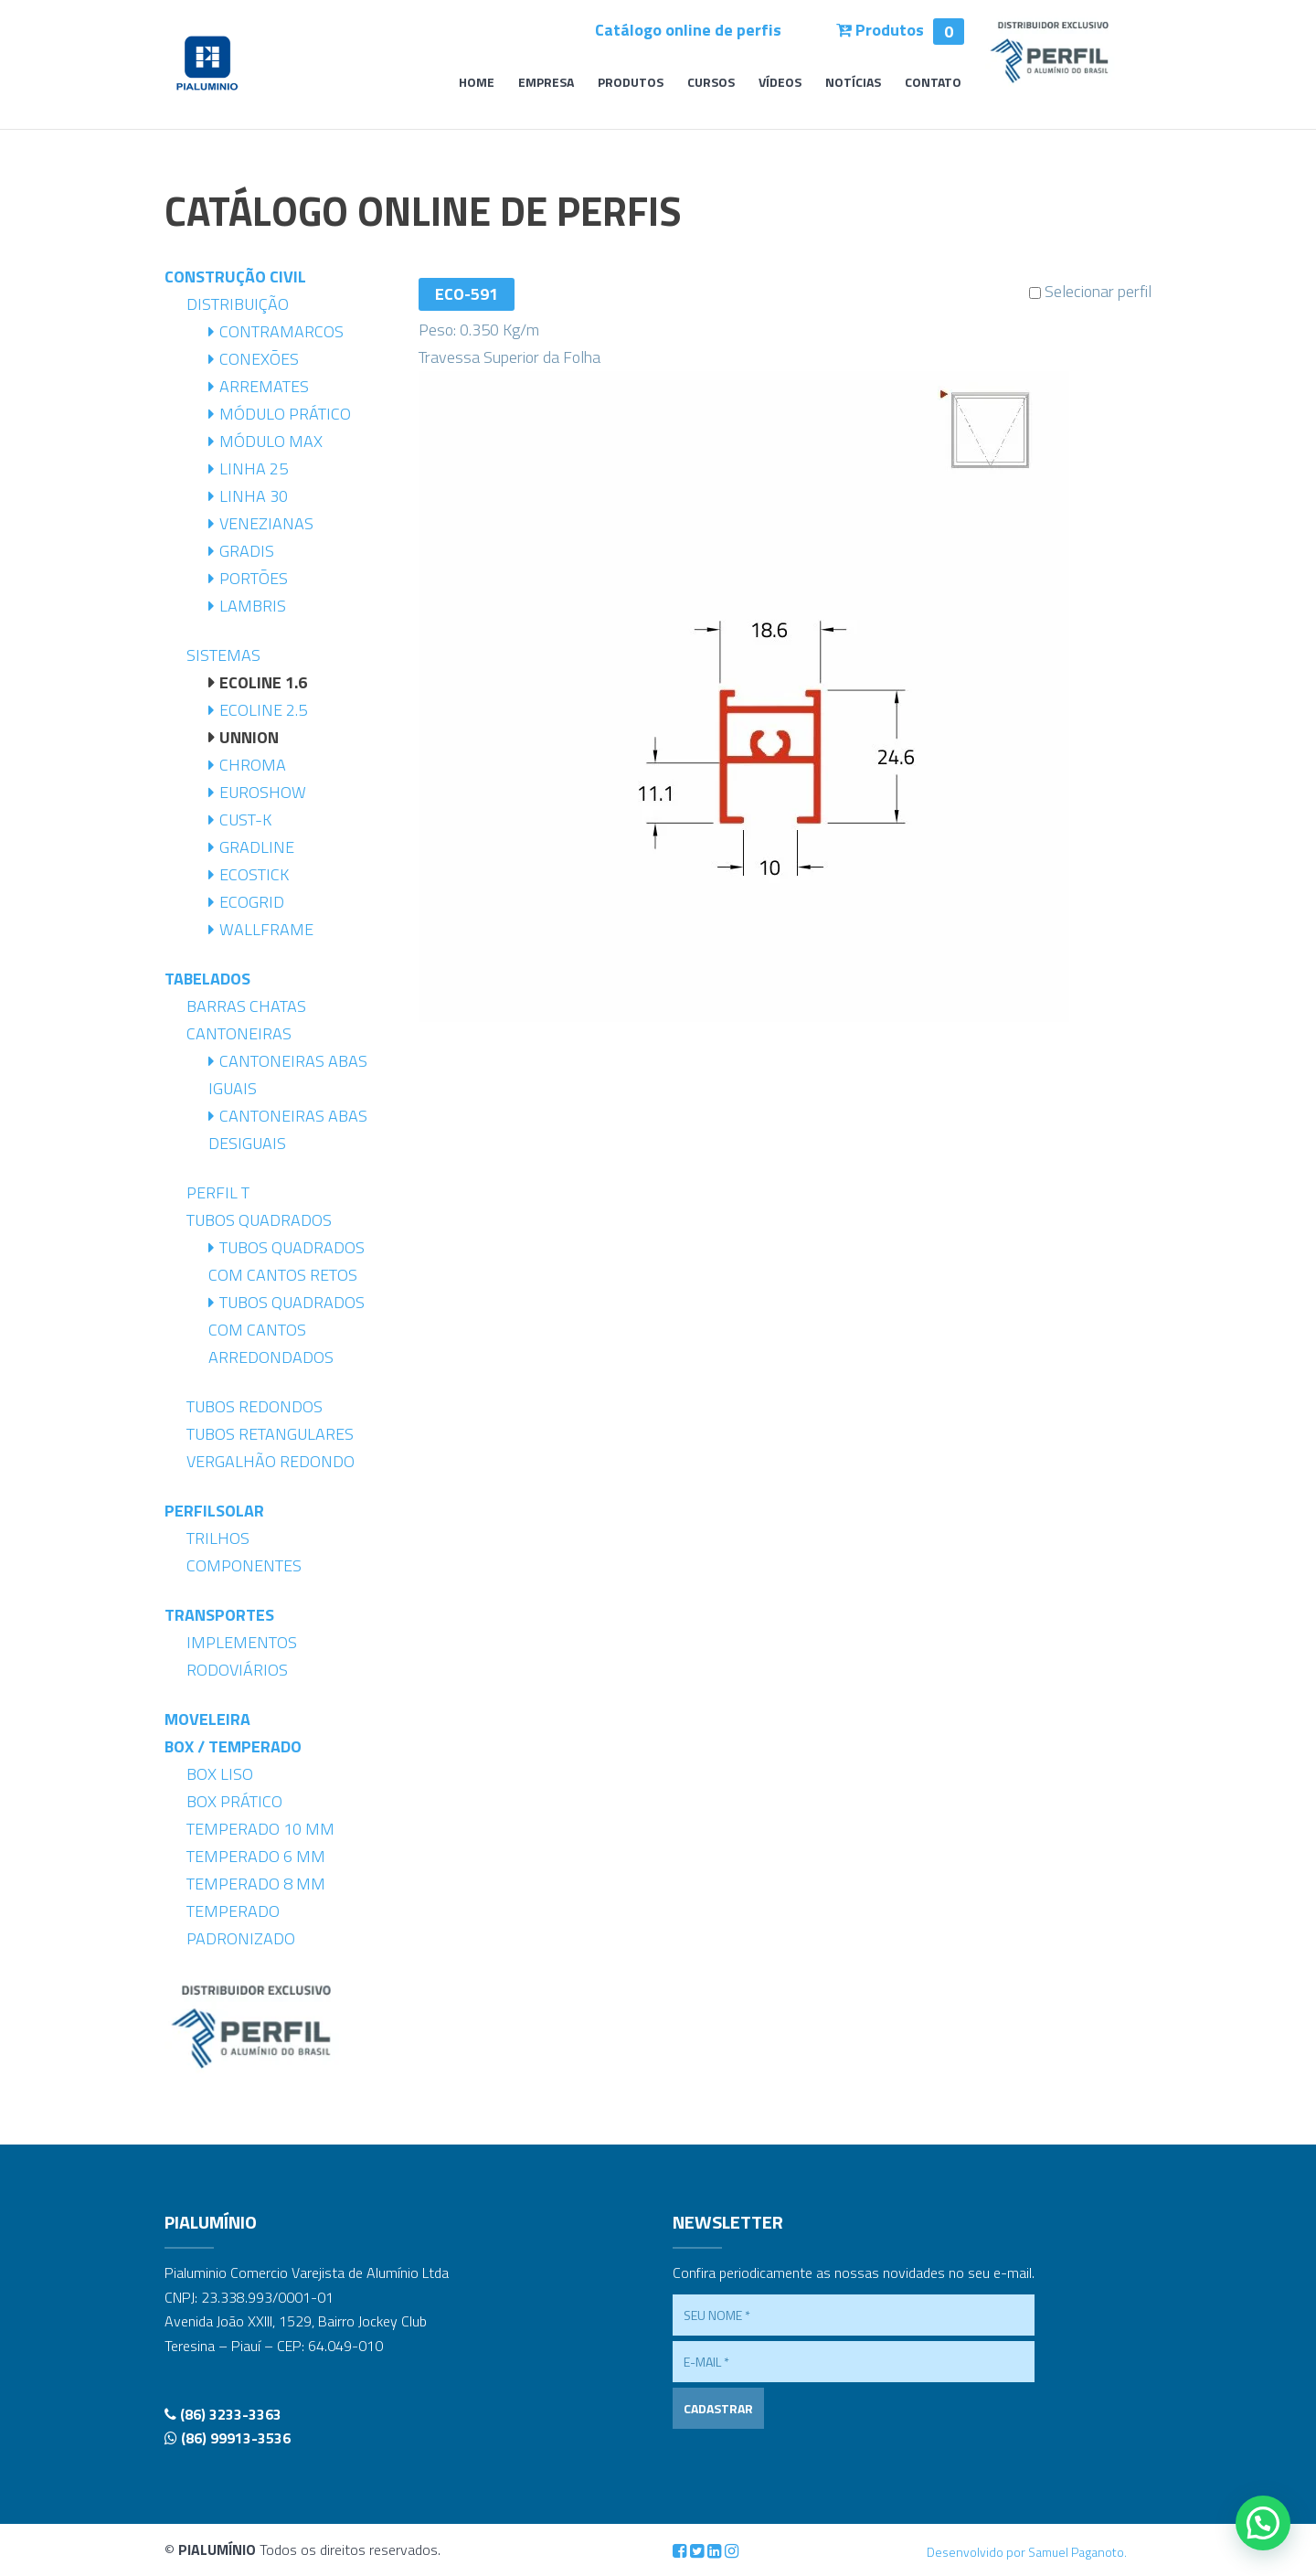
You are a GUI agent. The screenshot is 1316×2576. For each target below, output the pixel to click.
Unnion (249, 737)
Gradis (246, 550)
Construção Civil (235, 276)
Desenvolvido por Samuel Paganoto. (1027, 2551)
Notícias (853, 83)
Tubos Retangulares (270, 1433)
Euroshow (262, 792)
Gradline (256, 847)
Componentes (244, 1565)
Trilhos (217, 1538)
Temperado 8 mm (255, 1883)
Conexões (259, 358)
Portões (253, 578)
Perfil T (217, 1192)
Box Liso (219, 1774)
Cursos (711, 83)
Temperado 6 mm (255, 1856)
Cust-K (245, 819)
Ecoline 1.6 (263, 682)
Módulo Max (271, 441)
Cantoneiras (239, 1033)
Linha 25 (253, 468)
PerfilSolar (214, 1510)
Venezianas (266, 523)
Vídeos (780, 83)
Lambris (252, 605)
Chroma (252, 764)
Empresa (546, 83)
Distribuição (237, 304)
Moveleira (207, 1719)
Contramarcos (281, 331)
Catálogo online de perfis (688, 29)
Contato (933, 83)
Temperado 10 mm (260, 1828)
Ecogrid (251, 901)
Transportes (219, 1614)
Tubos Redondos (254, 1406)
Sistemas (223, 655)
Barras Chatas (246, 1006)
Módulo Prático (285, 413)
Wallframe (266, 929)
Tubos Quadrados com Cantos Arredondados (286, 1329)
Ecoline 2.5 (263, 709)
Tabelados (207, 978)
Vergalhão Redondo (270, 1461)
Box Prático (234, 1801)
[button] (1263, 2523)
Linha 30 (253, 496)
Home (476, 83)
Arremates (264, 386)
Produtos (900, 29)
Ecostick (254, 874)
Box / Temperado (233, 1746)
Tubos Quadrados (259, 1220)
